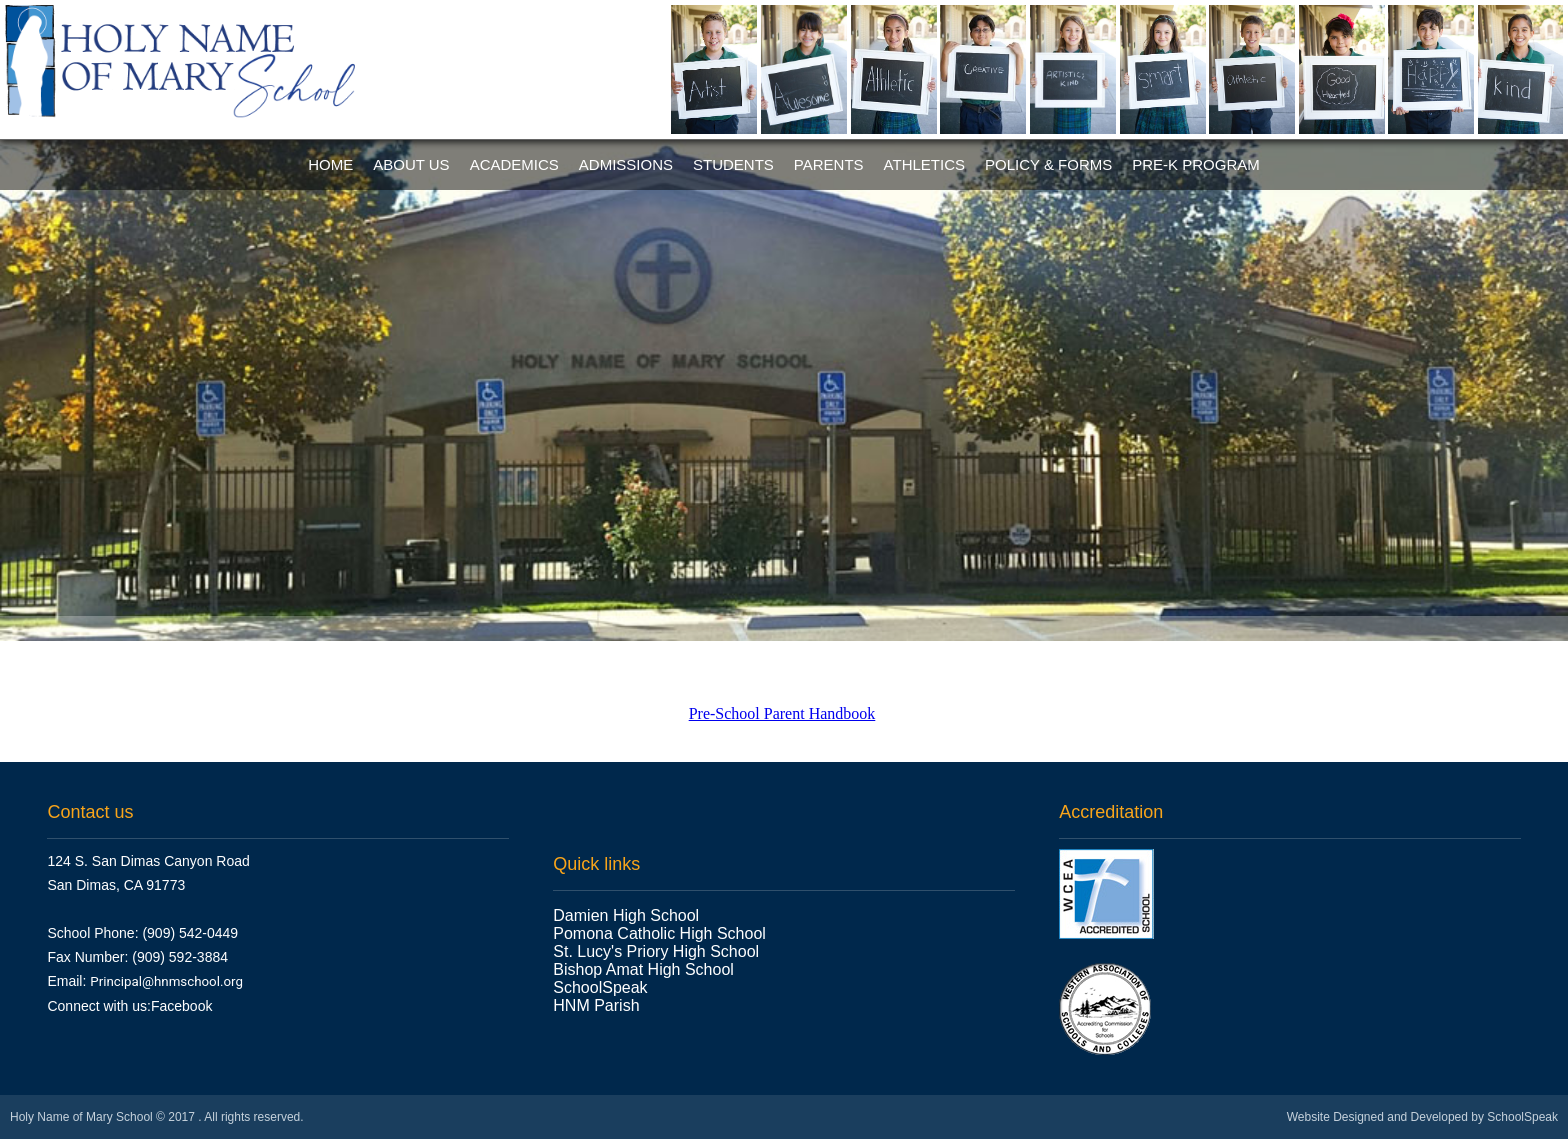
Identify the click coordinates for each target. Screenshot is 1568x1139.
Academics (514, 164)
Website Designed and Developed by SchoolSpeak (1422, 1117)
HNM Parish (598, 1005)
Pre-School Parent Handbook (782, 713)
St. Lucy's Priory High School (656, 951)
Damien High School (626, 915)
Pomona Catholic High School (659, 933)
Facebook (181, 1006)
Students (733, 164)
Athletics (924, 164)
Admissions (626, 164)
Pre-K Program (1196, 164)
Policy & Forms (1048, 164)
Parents (829, 164)
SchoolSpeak (600, 987)
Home (330, 164)
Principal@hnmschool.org (166, 981)
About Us (411, 164)
